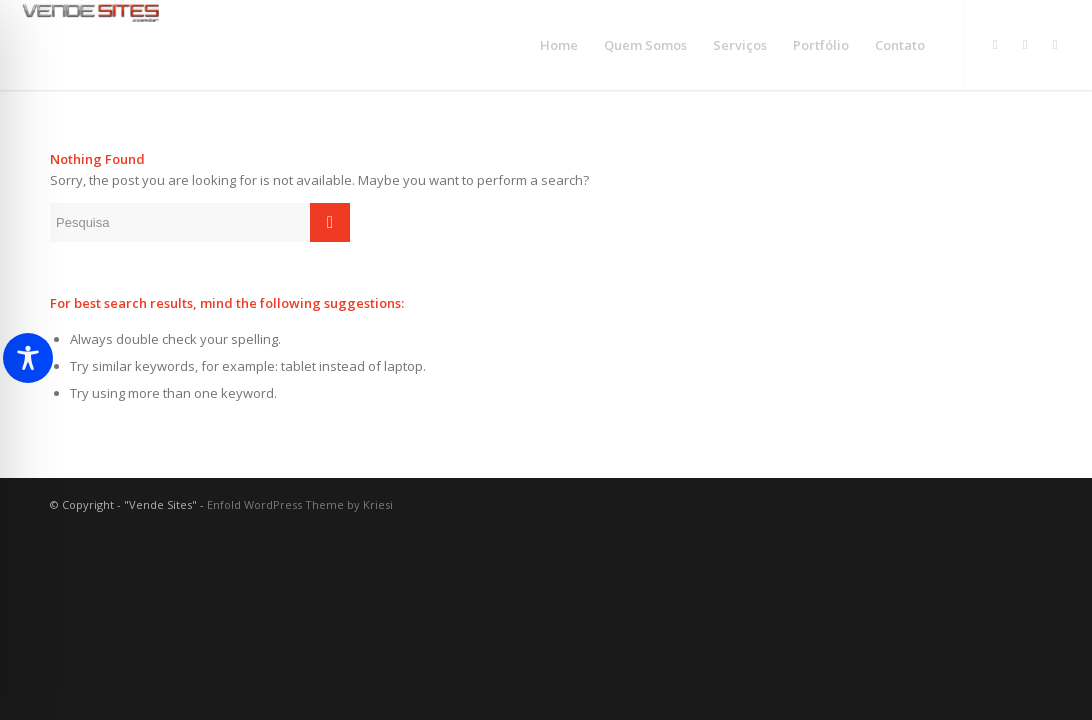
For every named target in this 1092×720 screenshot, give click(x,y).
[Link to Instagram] (995, 44)
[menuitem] (559, 45)
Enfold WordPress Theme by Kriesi (300, 504)
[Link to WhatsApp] (1025, 44)
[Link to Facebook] (1055, 44)
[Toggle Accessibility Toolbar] (28, 358)
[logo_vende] (90, 45)
